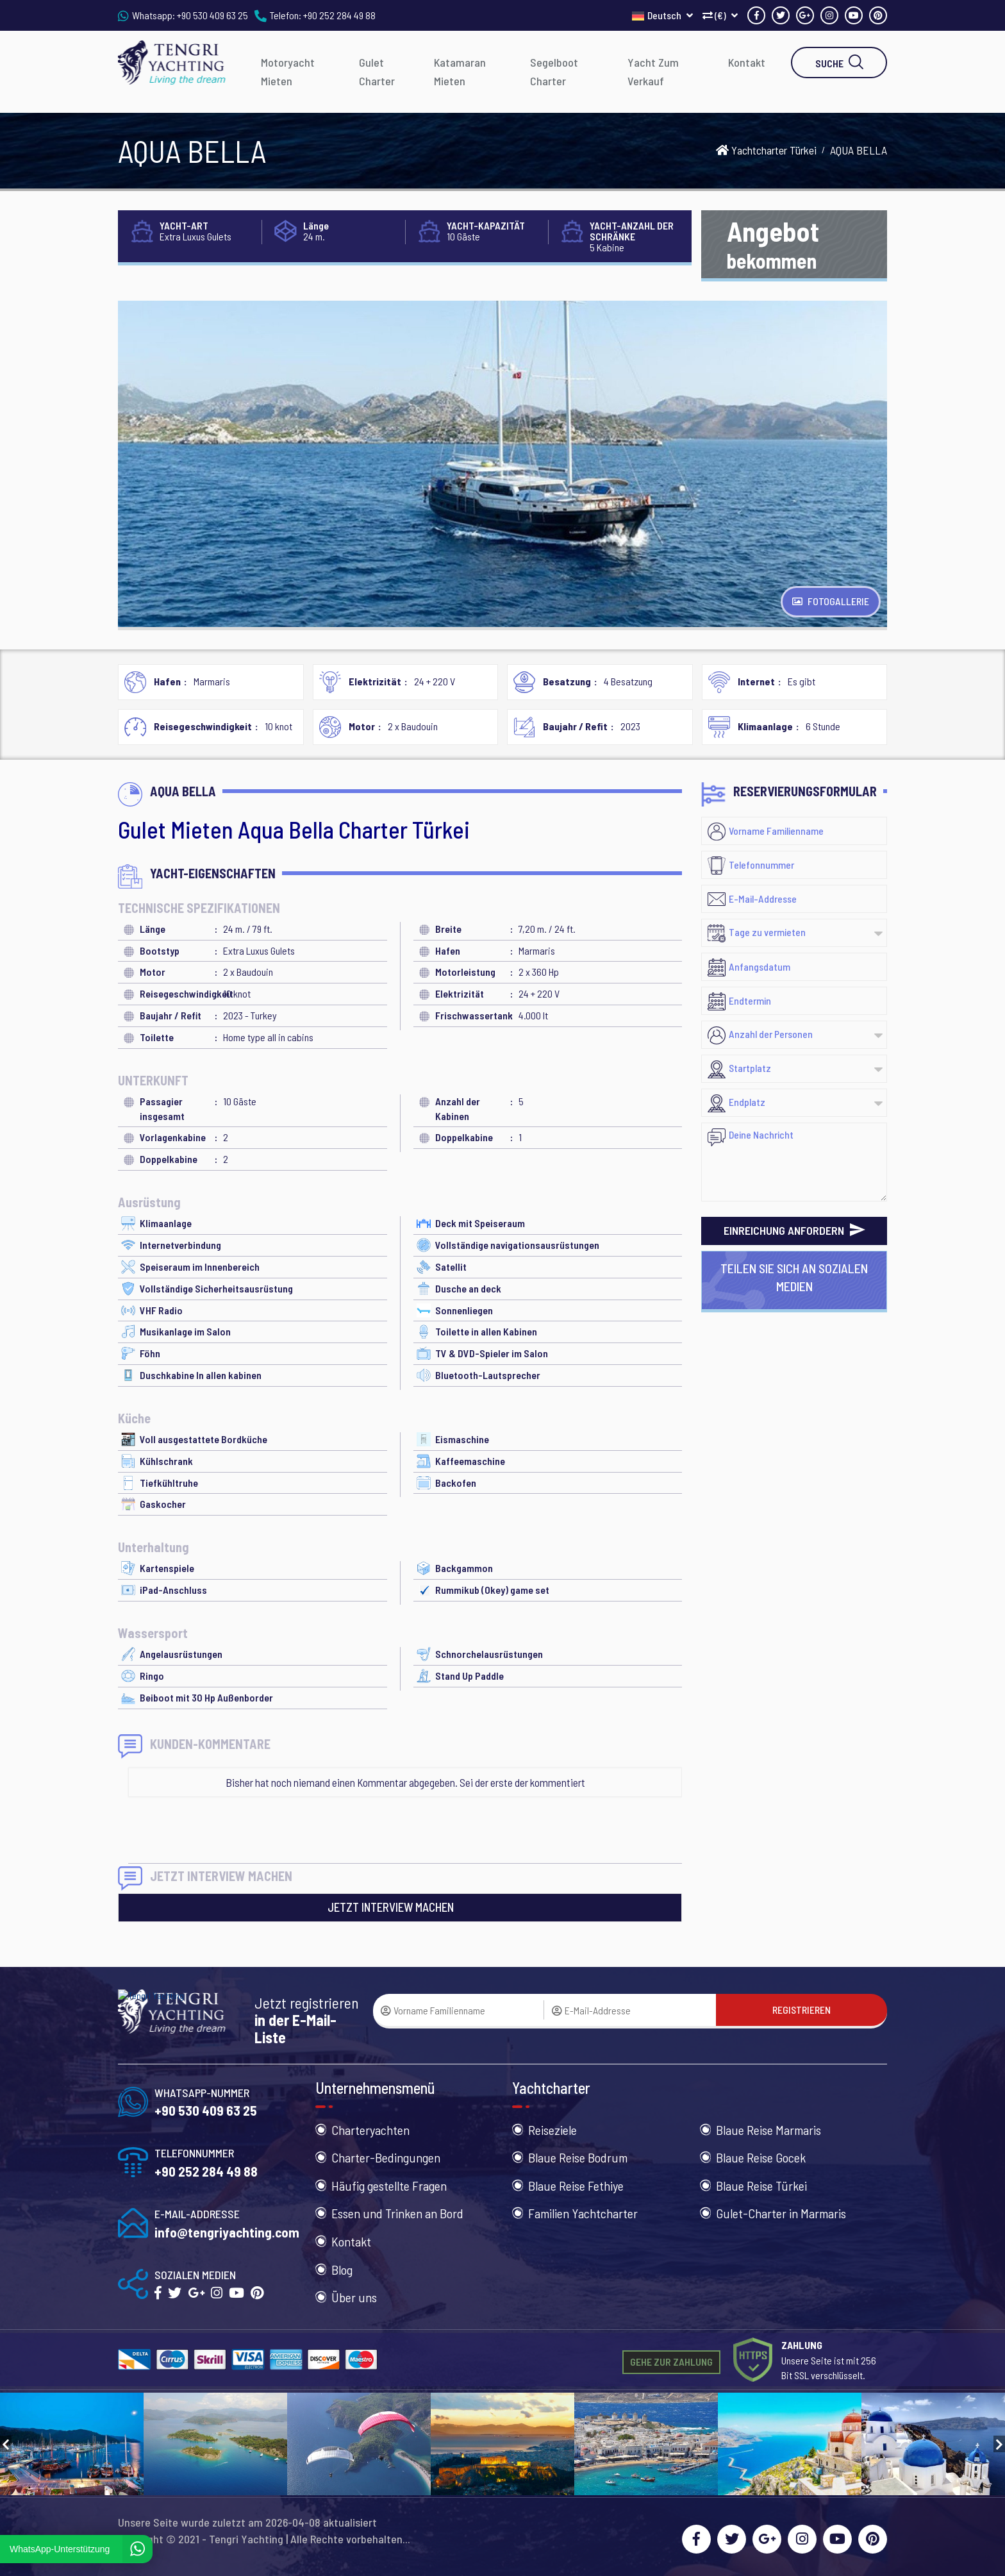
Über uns (354, 2297)
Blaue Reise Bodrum (577, 2157)
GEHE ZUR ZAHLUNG (671, 2361)
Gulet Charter (377, 71)
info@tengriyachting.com (226, 2232)
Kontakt (746, 62)
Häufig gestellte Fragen (389, 2185)
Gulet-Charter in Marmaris (781, 2213)
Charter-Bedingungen (385, 2157)
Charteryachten (370, 2129)
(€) (720, 15)
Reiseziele (552, 2129)
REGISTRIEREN (801, 2009)
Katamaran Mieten (460, 71)
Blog (342, 2269)
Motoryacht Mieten (288, 71)
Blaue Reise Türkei (761, 2185)
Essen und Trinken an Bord (397, 2213)
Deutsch (662, 15)
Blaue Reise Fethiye (576, 2185)
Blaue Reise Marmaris (768, 2129)
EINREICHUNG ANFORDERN (794, 1230)
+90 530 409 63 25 (212, 15)
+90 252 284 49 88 (339, 15)
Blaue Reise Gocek (761, 2157)
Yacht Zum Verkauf (653, 71)
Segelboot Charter (554, 71)
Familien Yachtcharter (583, 2213)
